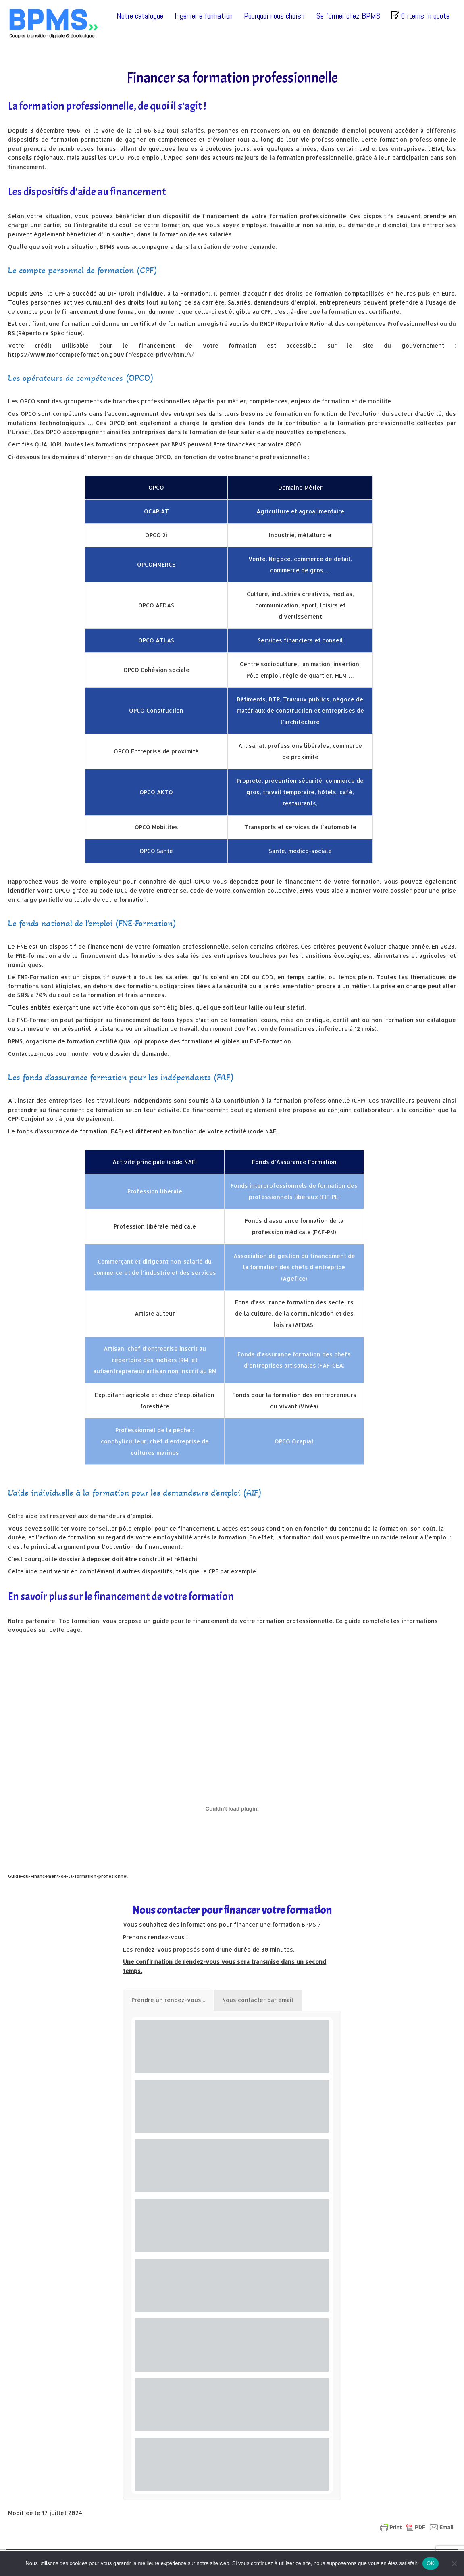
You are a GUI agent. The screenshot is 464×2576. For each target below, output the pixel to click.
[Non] (454, 2563)
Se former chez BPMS (348, 15)
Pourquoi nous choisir (274, 15)
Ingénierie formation (204, 15)
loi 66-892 (149, 130)
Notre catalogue (140, 15)
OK (430, 2563)
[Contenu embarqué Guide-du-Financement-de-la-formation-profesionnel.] (232, 1809)
